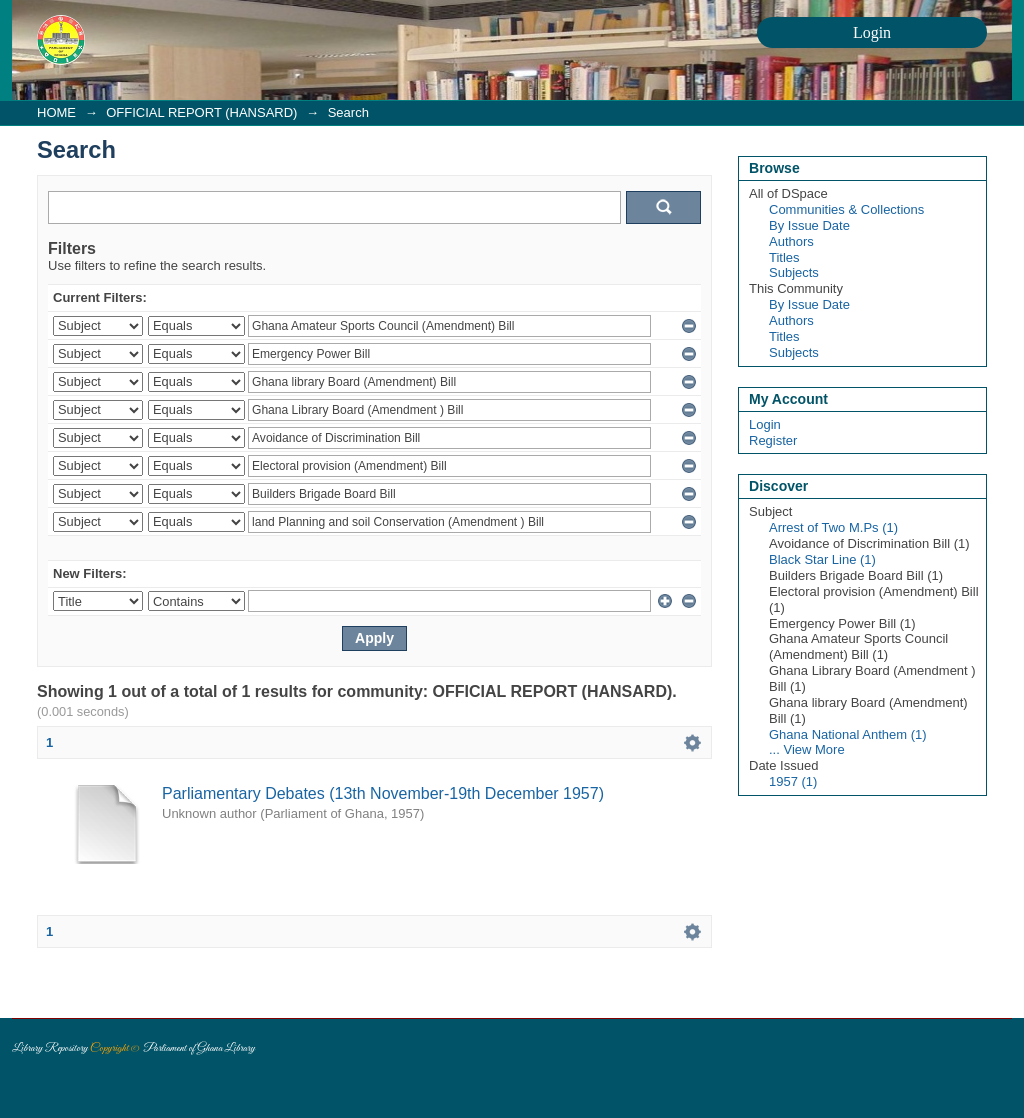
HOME (56, 112)
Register (773, 440)
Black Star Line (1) (822, 559)
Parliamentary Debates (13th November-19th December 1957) (383, 793)
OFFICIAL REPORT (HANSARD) (201, 112)
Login (765, 424)
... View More (807, 749)
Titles (784, 257)
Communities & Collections (846, 209)
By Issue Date (809, 225)
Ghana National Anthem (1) (848, 734)
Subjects (794, 272)
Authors (791, 241)
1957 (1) (793, 781)
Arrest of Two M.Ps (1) (833, 527)
